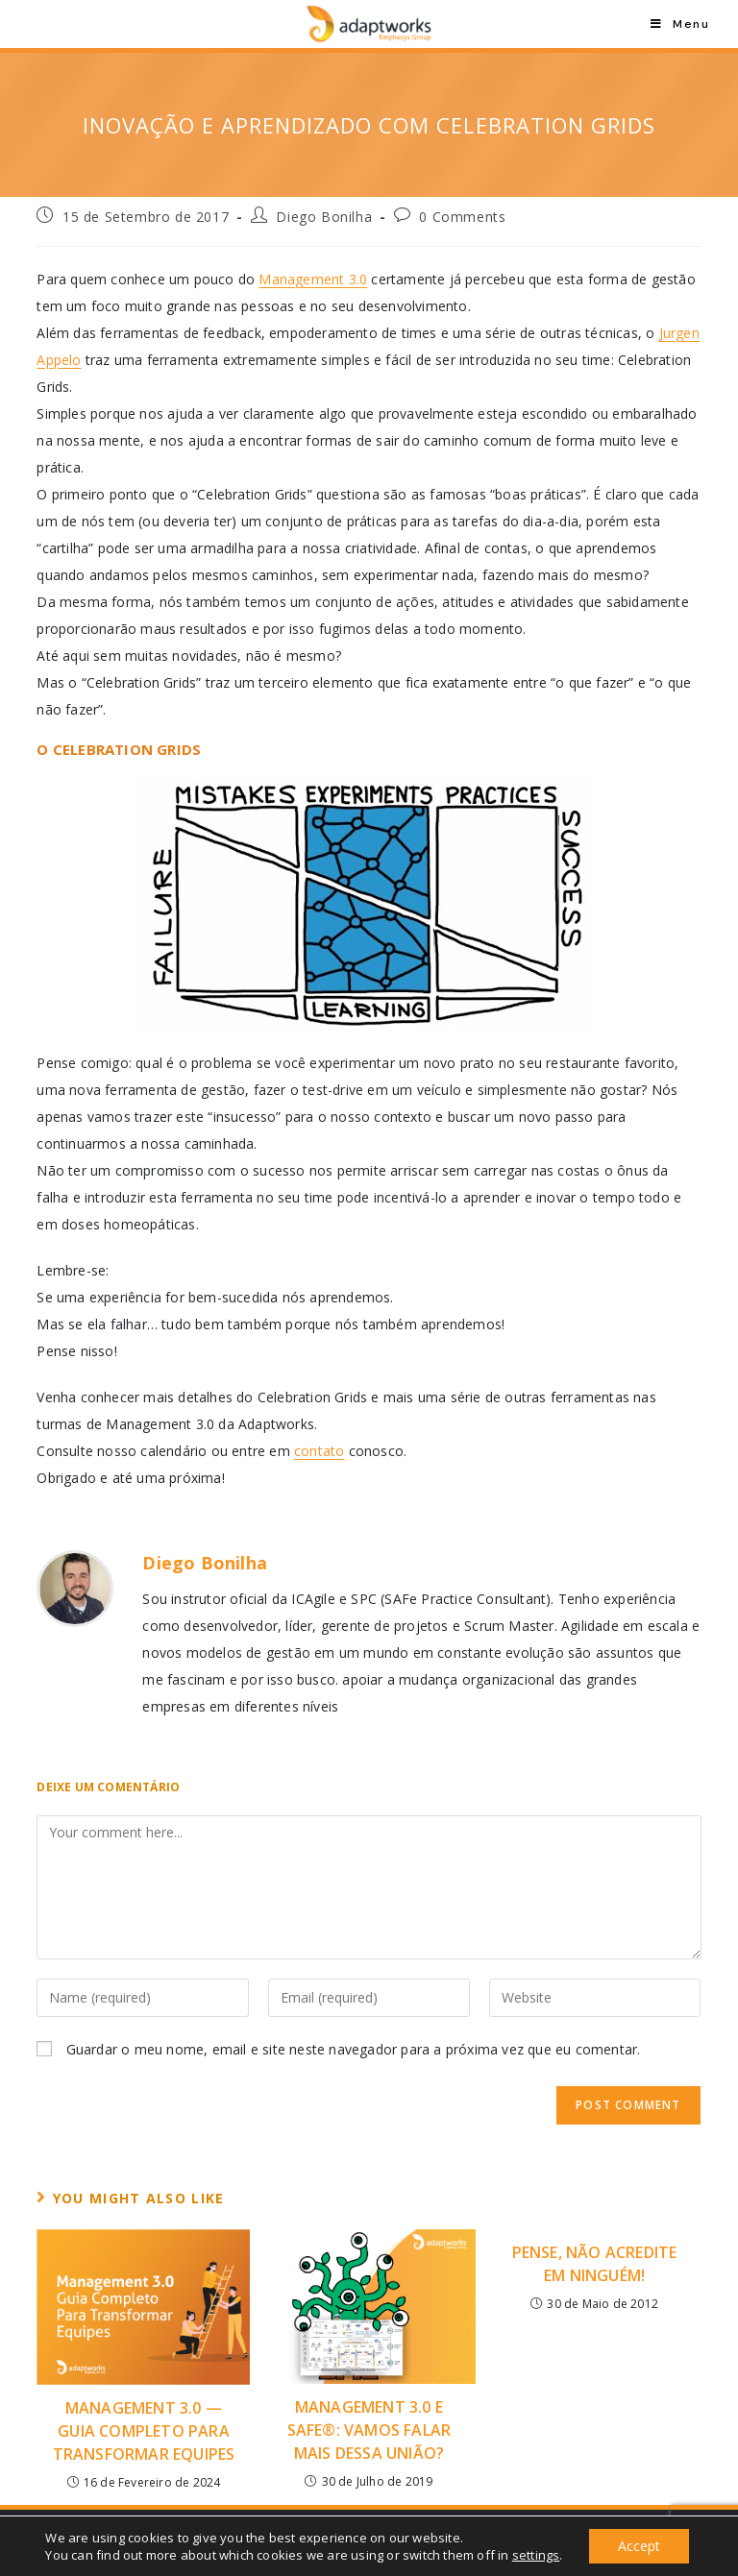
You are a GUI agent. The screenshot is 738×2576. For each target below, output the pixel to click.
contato (319, 1451)
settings (536, 2555)
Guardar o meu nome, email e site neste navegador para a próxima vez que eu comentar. (353, 2049)
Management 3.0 (312, 279)
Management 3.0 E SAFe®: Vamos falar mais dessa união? (369, 2430)
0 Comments (462, 216)
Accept (639, 2546)
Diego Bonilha (324, 216)
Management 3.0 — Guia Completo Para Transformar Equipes (144, 2431)
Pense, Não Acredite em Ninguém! (594, 2264)
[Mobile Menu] (680, 24)
